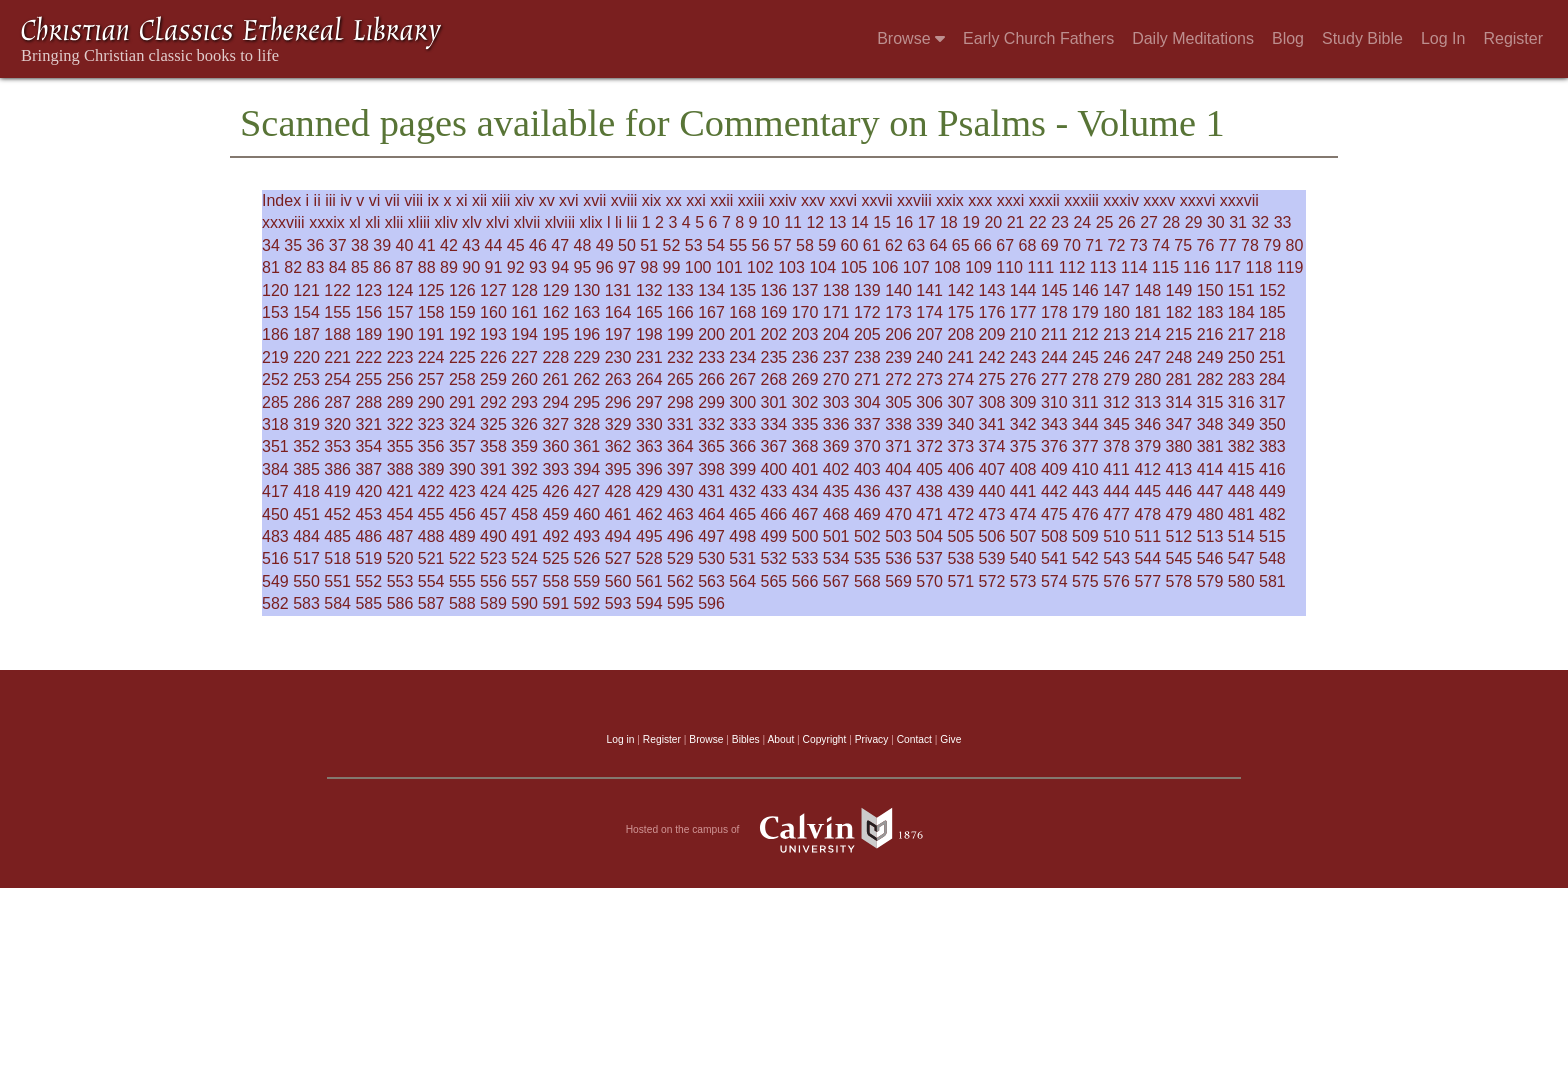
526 (587, 558)
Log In (1443, 38)
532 (774, 558)
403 (867, 469)
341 (992, 424)
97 (627, 267)
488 (431, 536)
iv (346, 200)
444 (1116, 491)
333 (742, 424)
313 (1147, 402)
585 (368, 603)
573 (1023, 581)
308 (992, 402)
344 (1085, 424)
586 (400, 603)
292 (493, 402)
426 (555, 491)
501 (836, 536)
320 (337, 424)
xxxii (1044, 200)
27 (1149, 222)
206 (898, 334)
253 (306, 379)
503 (898, 536)
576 (1116, 581)
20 (993, 222)
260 (524, 379)
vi (375, 200)
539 (992, 558)
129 (555, 290)
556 (493, 581)
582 (275, 603)
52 (672, 245)
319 (306, 424)
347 (1179, 424)
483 (275, 536)
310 (1054, 402)
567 (836, 581)
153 (275, 312)
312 (1116, 402)
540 (1023, 558)
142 (960, 290)
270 (836, 379)
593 (618, 603)
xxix (950, 200)
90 (471, 267)
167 (711, 312)
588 (462, 603)
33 (1283, 222)
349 (1241, 424)
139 (867, 290)
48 (583, 245)
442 (1054, 491)
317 (1272, 402)
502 (867, 536)
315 (1210, 402)
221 (337, 357)
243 (1023, 357)
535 (867, 558)
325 (493, 424)
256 (400, 379)
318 (275, 424)
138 (836, 290)
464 (711, 514)
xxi (696, 200)
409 (1054, 469)
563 (711, 581)
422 (431, 491)
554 (431, 581)
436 (867, 491)
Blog (1288, 38)
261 (555, 379)
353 (337, 446)
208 (960, 334)
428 (618, 491)
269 (805, 379)
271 (867, 379)
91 (494, 267)
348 (1210, 424)
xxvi (843, 200)
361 (587, 446)
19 (971, 222)
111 (1040, 267)
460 (587, 514)
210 (1023, 334)
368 (805, 446)
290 (431, 402)
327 (555, 424)
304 (867, 402)
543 (1116, 558)
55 (738, 245)
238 (867, 357)
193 (493, 334)
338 (898, 424)
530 (711, 558)
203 (805, 334)
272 (898, 379)
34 (271, 245)
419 (337, 491)
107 (916, 267)
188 (337, 334)
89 (449, 267)
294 (555, 402)
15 (882, 222)
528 (649, 558)
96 (605, 267)
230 (618, 357)
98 (649, 267)
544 (1147, 558)
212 (1085, 334)
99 (672, 267)
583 (306, 603)
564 (742, 581)
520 (400, 558)
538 (960, 558)
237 (836, 357)
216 (1210, 334)
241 (960, 357)
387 (368, 469)
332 (711, 424)
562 (680, 581)
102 (760, 267)
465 (742, 514)
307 (960, 402)
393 (555, 469)
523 (493, 558)
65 (961, 245)
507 (1023, 536)
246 (1116, 357)
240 (929, 357)
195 (555, 334)
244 (1054, 357)
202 (774, 334)
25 (1105, 222)
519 (368, 558)
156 (368, 312)
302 (805, 402)
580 (1241, 581)
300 (742, 402)
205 (867, 334)
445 (1147, 491)
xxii (721, 200)
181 (1147, 312)
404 (898, 469)
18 (949, 222)
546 (1210, 558)
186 (275, 334)
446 (1179, 491)
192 (462, 334)
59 (827, 245)
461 (618, 514)
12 (815, 222)
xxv (813, 200)
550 (306, 581)
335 (805, 424)
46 (538, 245)
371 (898, 446)
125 (431, 290)
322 (400, 424)
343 (1054, 424)
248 (1179, 357)
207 (929, 334)
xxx (980, 200)
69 (1050, 245)
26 (1127, 222)
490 (493, 536)
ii (317, 200)
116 (1196, 267)
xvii (594, 200)
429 (649, 491)
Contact (914, 739)
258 (462, 379)
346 (1147, 424)
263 (618, 379)
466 (774, 514)
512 (1179, 536)
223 (400, 357)
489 (462, 536)
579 (1210, 581)
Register (1513, 38)
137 (805, 290)
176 (992, 312)
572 (992, 581)
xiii (501, 200)
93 (538, 267)
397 (680, 469)
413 (1179, 469)
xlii (394, 222)
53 (694, 245)
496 (680, 536)
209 (992, 334)
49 (605, 245)
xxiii (751, 200)
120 (275, 290)
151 (1241, 290)
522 (462, 558)
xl (355, 222)
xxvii (876, 200)
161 (524, 312)
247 (1147, 357)
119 (1290, 267)
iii (330, 200)
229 (587, 357)
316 (1241, 402)
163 (587, 312)
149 (1179, 290)
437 (898, 491)
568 (867, 581)
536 (898, 558)
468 (836, 514)
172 (867, 312)
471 (929, 514)
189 (368, 334)
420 (368, 491)
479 (1179, 514)
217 (1241, 334)
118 (1259, 267)
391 (493, 469)
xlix (590, 222)
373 (960, 446)
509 (1085, 536)
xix (652, 200)
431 (711, 491)
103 (791, 267)
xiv (525, 200)
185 (1272, 312)
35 (293, 245)
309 (1023, 402)
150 (1210, 290)
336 (836, 424)
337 (867, 424)
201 (742, 334)
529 (680, 558)
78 (1250, 245)
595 (680, 603)
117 (1227, 267)
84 (338, 267)
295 (587, 402)
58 (805, 245)
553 (400, 581)
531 (742, 558)
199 (680, 334)
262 (587, 379)
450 (275, 514)
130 (587, 290)
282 (1210, 379)
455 (431, 514)
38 (360, 245)
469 (867, 514)
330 (649, 424)
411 (1116, 469)
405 (929, 469)
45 (516, 245)
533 (805, 558)
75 (1183, 245)
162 (555, 312)
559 (587, 581)
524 (524, 558)
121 (306, 290)
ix (433, 200)
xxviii (914, 200)
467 (805, 514)
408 (1023, 469)
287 (337, 402)
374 (992, 446)
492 (555, 536)
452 (337, 514)
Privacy (872, 739)
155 (337, 312)
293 (524, 402)
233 (711, 357)
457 (493, 514)
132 (649, 290)
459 (555, 514)
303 (836, 402)
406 (960, 469)
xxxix (327, 222)
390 (462, 469)
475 (1054, 514)
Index (281, 200)
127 (493, 290)
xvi (569, 200)
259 (493, 379)
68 (1028, 245)
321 (368, 424)
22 (1038, 222)
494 (618, 536)
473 (992, 514)
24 (1082, 222)
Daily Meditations (1193, 38)
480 (1210, 514)
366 (742, 446)
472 (960, 514)
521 (431, 558)
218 (1272, 334)
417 (275, 491)
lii (632, 222)
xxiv (783, 200)
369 (836, 446)
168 (742, 312)
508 (1054, 536)
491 (524, 536)
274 (960, 379)
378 (1116, 446)
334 (774, 424)
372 (929, 446)
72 (1117, 245)
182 (1179, 312)
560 (618, 581)
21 (1016, 222)
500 (805, 536)
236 (805, 357)
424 (493, 491)
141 (929, 290)
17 (927, 222)
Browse (911, 38)
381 (1210, 446)
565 (774, 581)
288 (368, 402)
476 (1085, 514)
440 (992, 491)
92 (516, 267)
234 (742, 357)
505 (960, 536)
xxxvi (1198, 200)
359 (524, 446)
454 (400, 514)
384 (275, 469)
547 (1241, 558)
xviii (624, 200)
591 (555, 603)
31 (1238, 222)
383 (1272, 446)
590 (524, 603)
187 (306, 334)
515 (1272, 536)
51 (649, 245)
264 (649, 379)
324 (462, 424)
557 (524, 581)
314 (1179, 402)
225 (462, 357)
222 (368, 357)
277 (1054, 379)
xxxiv (1121, 200)
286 (306, 402)
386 (337, 469)
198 (649, 334)
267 (742, 379)
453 (368, 514)
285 (275, 402)
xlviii (560, 222)
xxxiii (1081, 200)
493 (587, 536)
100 (698, 267)
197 (618, 334)
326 (524, 424)
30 (1216, 222)
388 (400, 469)
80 (1295, 245)
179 (1085, 312)
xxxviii (283, 222)
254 (337, 379)
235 (774, 357)
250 (1241, 357)
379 (1147, 446)
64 (939, 245)
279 (1116, 379)
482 (1272, 514)
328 (587, 424)
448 (1241, 491)
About (780, 739)
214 (1147, 334)
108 (947, 267)
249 (1210, 357)
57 (783, 245)
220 (306, 357)
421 (400, 491)
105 (854, 267)
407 (992, 469)
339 (929, 424)
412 (1147, 469)
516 (275, 558)
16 (904, 222)
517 (306, 558)
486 (368, 536)
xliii (419, 222)
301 (774, 402)
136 (774, 290)
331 (680, 424)
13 (838, 222)
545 (1179, 558)
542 (1085, 558)
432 (742, 491)
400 (774, 469)
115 (1165, 267)
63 (916, 245)
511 (1147, 536)
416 (1272, 469)
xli (372, 222)
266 (711, 379)
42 (449, 245)
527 (618, 558)
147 (1116, 290)
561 (649, 581)
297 (649, 402)
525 (555, 558)
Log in (621, 739)
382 (1241, 446)
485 (337, 536)
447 (1210, 491)
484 (306, 536)
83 (316, 267)
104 (822, 267)
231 (649, 357)
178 (1054, 312)
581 (1272, 581)
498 (742, 536)
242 (992, 357)
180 (1116, 312)
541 (1054, 558)
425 (524, 491)
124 (400, 290)
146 (1085, 290)
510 (1116, 536)
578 (1179, 581)
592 (587, 603)
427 (587, 491)
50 (627, 245)
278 (1085, 379)
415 (1241, 469)
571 (960, 581)
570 (929, 581)
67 (1005, 245)
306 (929, 402)
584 (337, 603)
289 (400, 402)
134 (711, 290)
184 (1241, 312)
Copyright (825, 739)
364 (680, 446)
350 (1272, 424)
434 (805, 491)
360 (555, 446)
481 (1241, 514)
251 (1272, 357)
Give (950, 739)
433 (774, 491)
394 (587, 469)
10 (771, 222)
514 (1241, 536)
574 (1054, 581)
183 (1210, 312)
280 (1147, 379)
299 (711, 402)
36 (316, 245)
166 (680, 312)
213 (1116, 334)
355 (400, 446)
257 (431, 379)
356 (431, 446)
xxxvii (1239, 200)
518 (337, 558)
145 (1054, 290)
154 (306, 312)
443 (1085, 491)
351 (275, 446)
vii (392, 200)
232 (680, 357)
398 (711, 469)
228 (555, 357)
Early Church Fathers (1038, 38)
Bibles (746, 739)
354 (368, 446)
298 (680, 402)
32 (1260, 222)
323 (431, 424)
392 (524, 469)
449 (1272, 491)
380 (1179, 446)
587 (431, 603)
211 (1054, 334)
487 (400, 536)
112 (1072, 267)
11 (793, 222)
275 (992, 379)
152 (1272, 290)
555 (462, 581)
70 (1072, 245)
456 (462, 514)
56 (761, 245)
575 (1085, 581)
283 (1241, 379)
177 (1023, 312)
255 (368, 379)
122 (337, 290)
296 (618, 402)
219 (275, 357)
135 (742, 290)
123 (368, 290)
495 (649, 536)
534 (836, 558)
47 (560, 245)
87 (405, 267)
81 (271, 267)
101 (729, 267)
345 (1116, 424)
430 (680, 491)
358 (493, 446)
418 (306, 491)
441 (1023, 491)
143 (992, 290)
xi (462, 200)
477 (1116, 514)
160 (493, 312)
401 (805, 469)
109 (978, 267)
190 (400, 334)
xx (674, 200)
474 (1023, 514)
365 (711, 446)
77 (1228, 245)
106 (885, 267)
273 (929, 379)
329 (618, 424)
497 (711, 536)
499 (774, 536)
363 (649, 446)
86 (382, 267)
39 (382, 245)
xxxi (1011, 200)
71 (1094, 245)
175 (960, 312)
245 (1085, 357)
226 (493, 357)
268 (774, 379)
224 (431, 357)
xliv (446, 222)
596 (711, 603)
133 (680, 290)
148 (1147, 290)
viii (413, 200)
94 (560, 267)
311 (1085, 402)
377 (1085, 446)
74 (1161, 245)
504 (929, 536)
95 (583, 267)
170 (805, 312)
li (618, 222)
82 (293, 267)
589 (493, 603)
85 (360, 267)
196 (587, 334)
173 (898, 312)
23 (1060, 222)
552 (368, 581)
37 (338, 245)
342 (1023, 424)
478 (1147, 514)
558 (555, 581)
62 (894, 245)
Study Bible (1362, 38)
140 (898, 290)
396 (649, 469)
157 (400, 312)
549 (275, 581)
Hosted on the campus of (784, 830)
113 (1103, 267)
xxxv (1159, 200)
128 (524, 290)
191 (431, 334)
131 (618, 290)
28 (1171, 222)
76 (1206, 245)
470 (898, 514)
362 (618, 446)
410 (1085, 469)
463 (680, 514)
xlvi (497, 222)
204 (836, 334)
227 (524, 357)
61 (872, 245)
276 (1023, 379)
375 (1023, 446)
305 (898, 402)
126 (462, 290)
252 (275, 379)
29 (1194, 222)
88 (427, 267)
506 (992, 536)
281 (1179, 379)
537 (929, 558)
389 (431, 469)
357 (462, 446)
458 (524, 514)
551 (337, 581)
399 (742, 469)
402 (836, 469)
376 (1054, 446)
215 (1179, 334)
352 (306, 446)
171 (836, 312)
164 (618, 312)
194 (524, 334)
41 (427, 245)
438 (929, 491)
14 (860, 222)
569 (898, 581)
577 (1147, 581)
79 (1272, 245)
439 (960, 491)
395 (618, 469)
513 (1210, 536)
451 (306, 514)
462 (649, 514)
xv (547, 200)
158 (431, 312)
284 (1272, 379)
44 (494, 245)
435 (836, 491)
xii (479, 200)
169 (774, 312)
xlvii (527, 222)
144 (1023, 290)
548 (1272, 558)
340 (960, 424)
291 (462, 402)
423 (462, 491)
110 (1009, 267)
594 (649, 603)
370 (867, 446)
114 (1134, 267)
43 (471, 245)
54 (716, 245)
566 (805, 581)
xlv (472, 222)
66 (983, 245)
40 (405, 245)
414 (1210, 469)
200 (711, 334)
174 (929, 312)
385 (306, 469)
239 (898, 357)
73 (1139, 245)
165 (649, 312)
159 (462, 312)
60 (850, 245)
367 (774, 446)
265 (680, 379)
